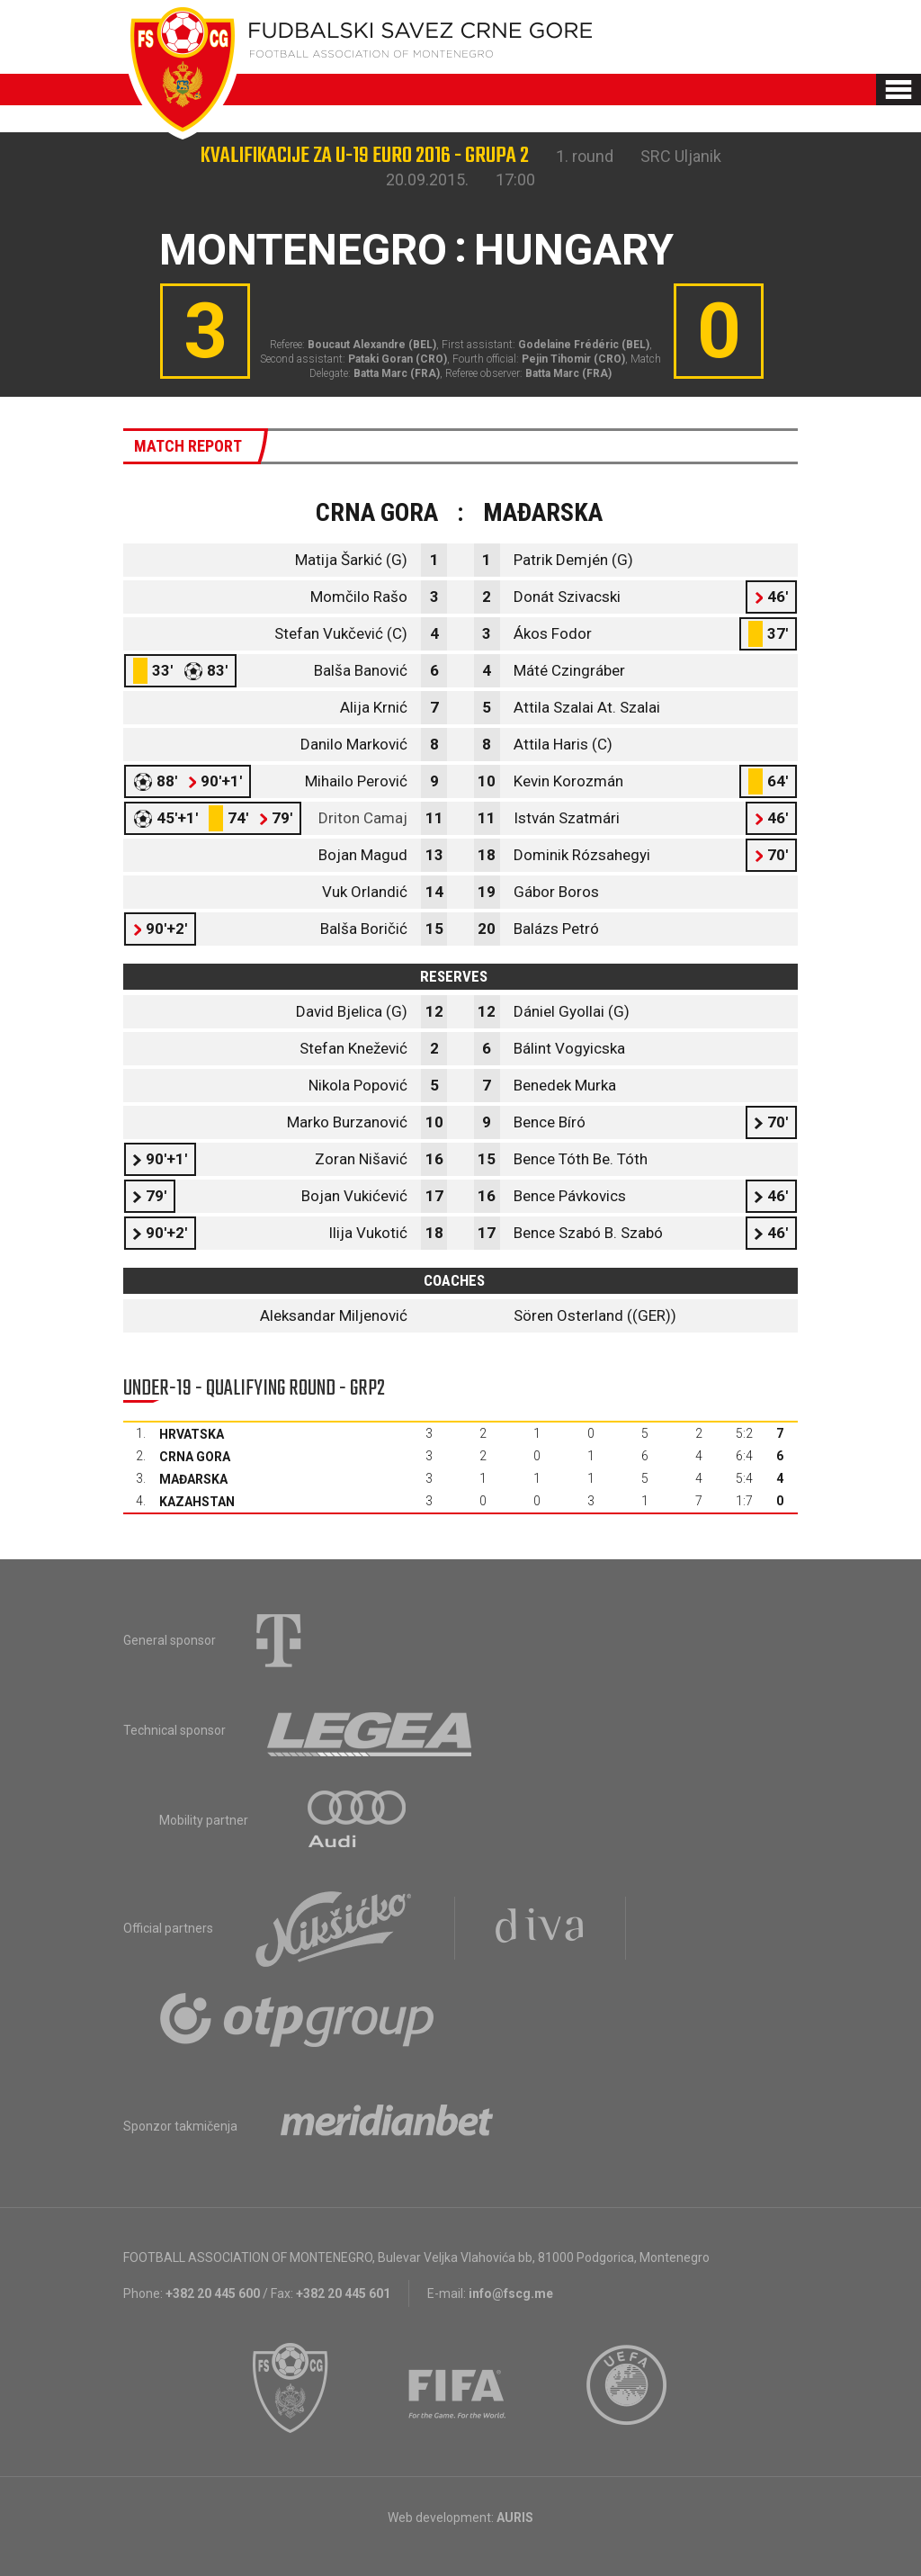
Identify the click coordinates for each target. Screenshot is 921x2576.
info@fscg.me (511, 2293)
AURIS (514, 2517)
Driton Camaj (362, 818)
